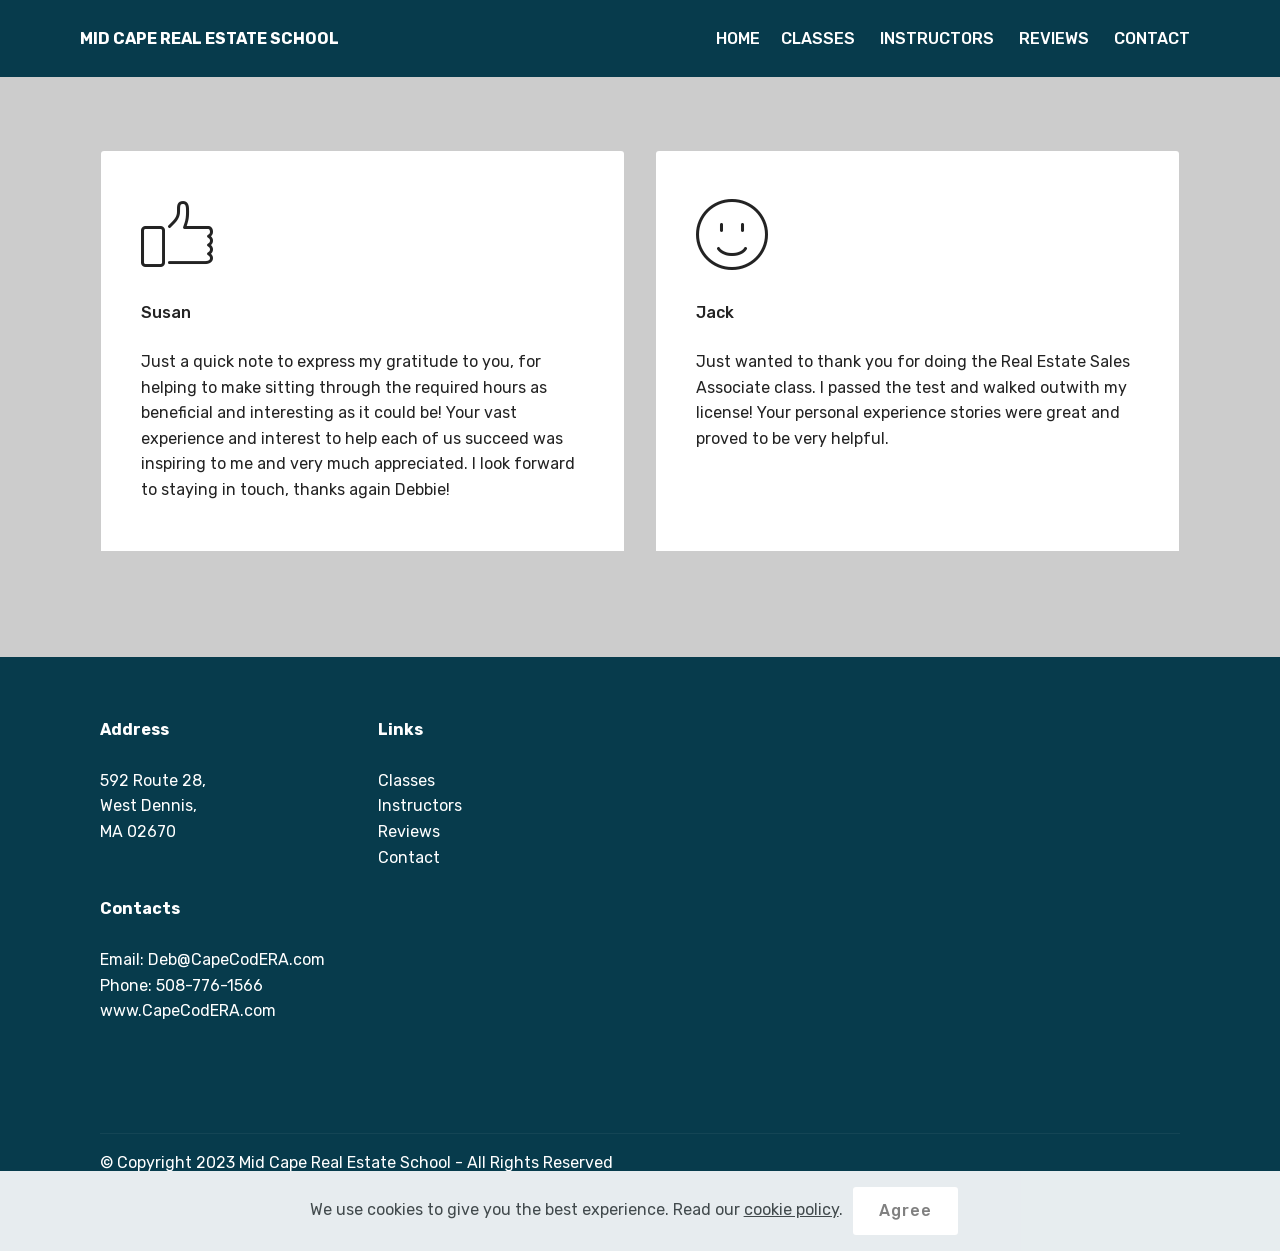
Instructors (420, 805)
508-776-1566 (209, 985)
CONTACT (1150, 38)
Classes (406, 780)
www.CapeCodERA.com (188, 1010)
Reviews (409, 831)
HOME (738, 38)
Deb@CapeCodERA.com (236, 959)
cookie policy (791, 1209)
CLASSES (818, 38)
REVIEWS (1052, 38)
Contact (409, 857)
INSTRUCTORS (935, 38)
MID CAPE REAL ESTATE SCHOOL (209, 38)
